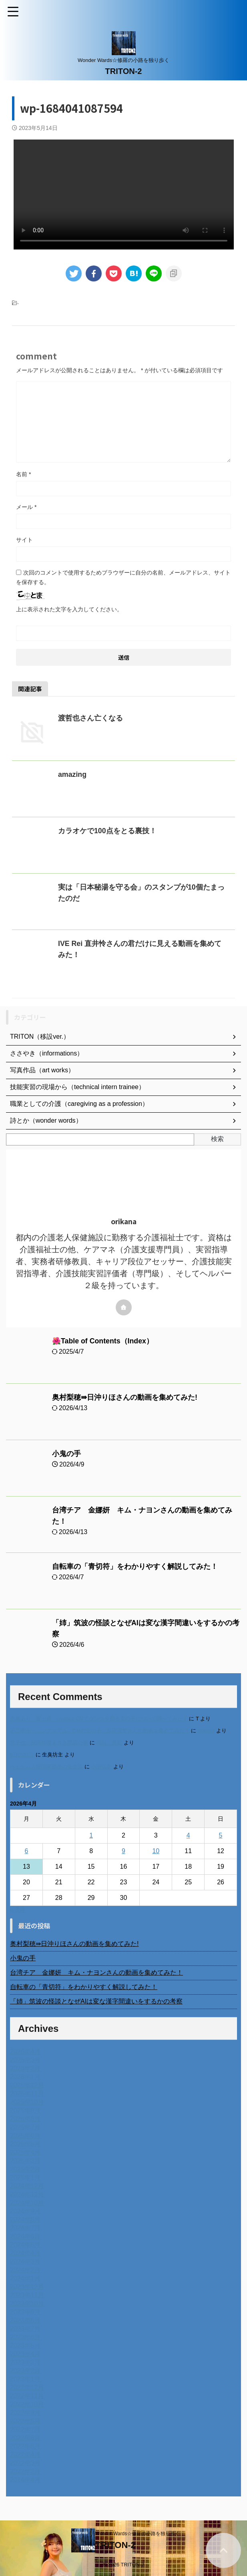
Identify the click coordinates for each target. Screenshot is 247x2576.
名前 (23, 474)
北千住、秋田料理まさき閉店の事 (49, 1743)
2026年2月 (25, 2068)
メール (26, 507)
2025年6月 (25, 2135)
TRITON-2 (123, 71)
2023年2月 (25, 2370)
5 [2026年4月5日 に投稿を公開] (221, 1835)
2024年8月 (25, 2219)
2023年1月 (25, 2379)
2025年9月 (25, 2110)
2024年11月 (27, 2194)
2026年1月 (25, 2076)
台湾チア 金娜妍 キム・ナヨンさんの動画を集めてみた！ (96, 1972)
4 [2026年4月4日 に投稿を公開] (188, 1835)
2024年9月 (25, 2211)
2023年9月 (25, 2312)
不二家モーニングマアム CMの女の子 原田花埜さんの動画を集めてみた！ (100, 1731)
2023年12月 (27, 2286)
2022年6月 (25, 2437)
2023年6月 (25, 2337)
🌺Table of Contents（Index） (103, 1341)
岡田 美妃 (109, 1743)
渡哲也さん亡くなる (90, 718)
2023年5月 (25, 2345)
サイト (24, 540)
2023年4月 (25, 2354)
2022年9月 (25, 2412)
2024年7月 (25, 2228)
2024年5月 (25, 2244)
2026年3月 (25, 2060)
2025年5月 (25, 2144)
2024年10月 (27, 2202)
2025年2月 (25, 2169)
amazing (72, 774)
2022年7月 (25, 2429)
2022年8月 (25, 2421)
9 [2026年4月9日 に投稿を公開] (123, 1851)
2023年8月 (25, 2320)
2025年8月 (25, 2118)
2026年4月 (25, 2051)
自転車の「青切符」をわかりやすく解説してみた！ (135, 1566)
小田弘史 (101, 1767)
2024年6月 (25, 2236)
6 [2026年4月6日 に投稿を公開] (26, 1851)
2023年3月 (25, 2362)
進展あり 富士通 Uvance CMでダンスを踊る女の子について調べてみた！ (99, 1719)
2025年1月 (25, 2177)
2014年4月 (25, 2479)
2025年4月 (25, 2152)
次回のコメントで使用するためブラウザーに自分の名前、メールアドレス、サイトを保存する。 (123, 577)
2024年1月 (25, 2278)
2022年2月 (25, 2471)
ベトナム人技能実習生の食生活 (46, 1767)
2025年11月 (27, 2093)
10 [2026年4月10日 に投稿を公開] (155, 1851)
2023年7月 (25, 2328)
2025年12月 (27, 2085)
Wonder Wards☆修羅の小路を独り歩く (137, 2533)
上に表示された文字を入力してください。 (69, 609)
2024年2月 (25, 2270)
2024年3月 (25, 2261)
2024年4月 (25, 2253)
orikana (206, 1731)
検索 (217, 1138)
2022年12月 (27, 2387)
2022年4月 (25, 2454)
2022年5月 (25, 2446)
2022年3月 (25, 2463)
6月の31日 (22, 1755)
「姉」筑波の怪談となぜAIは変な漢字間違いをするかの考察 (96, 2001)
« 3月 (17, 1909)
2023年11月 (27, 2295)
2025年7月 (25, 2127)
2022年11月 (27, 2395)
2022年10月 (27, 2404)
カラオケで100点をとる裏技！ (107, 831)
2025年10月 (27, 2102)
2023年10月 (27, 2303)
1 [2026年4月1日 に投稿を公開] (91, 1835)
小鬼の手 (66, 1454)
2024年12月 (27, 2186)
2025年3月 (25, 2160)
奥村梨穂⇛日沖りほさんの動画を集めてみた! (124, 1397)
